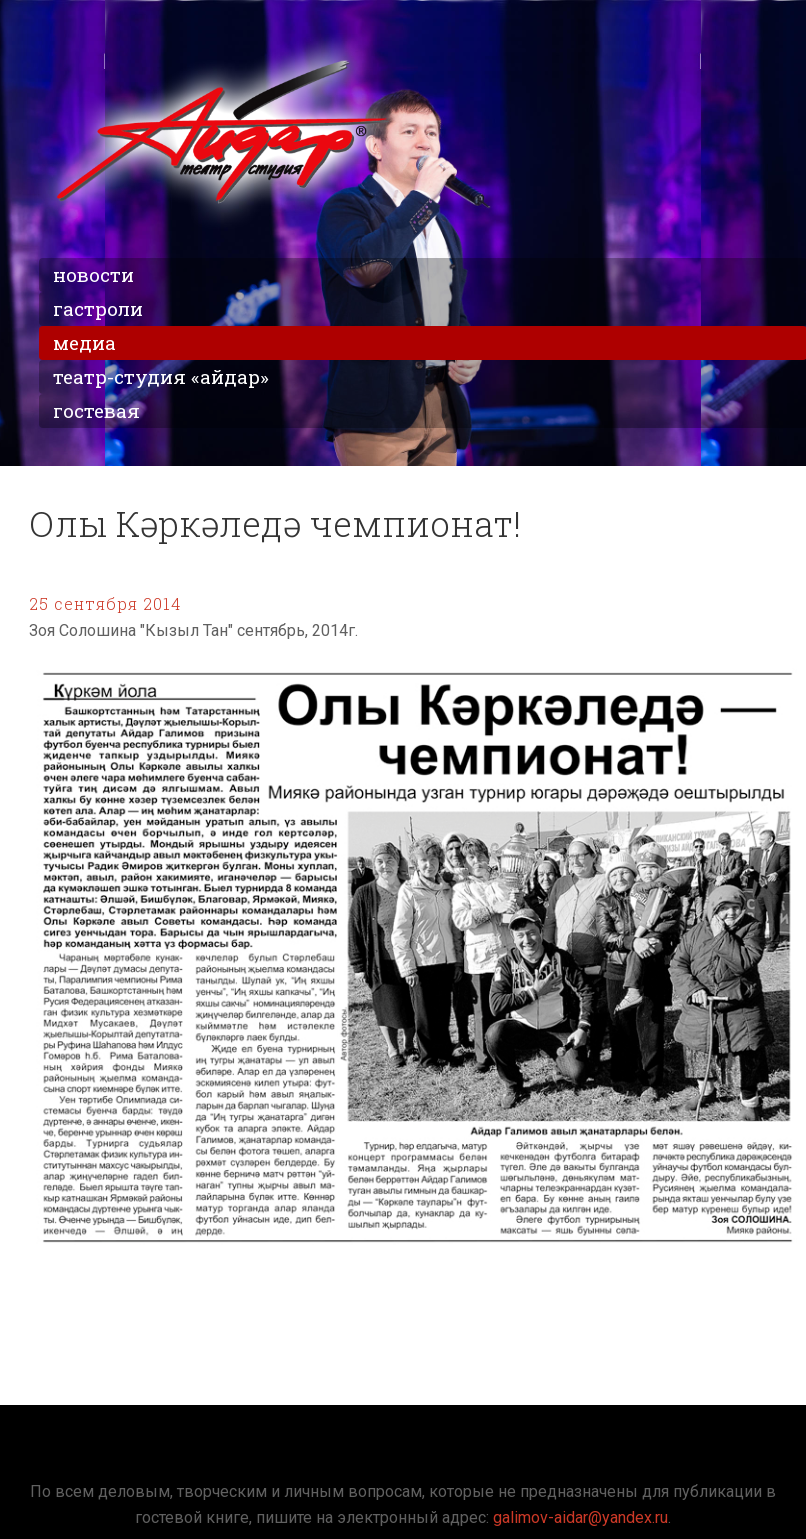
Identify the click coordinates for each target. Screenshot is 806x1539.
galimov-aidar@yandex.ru (580, 1517)
